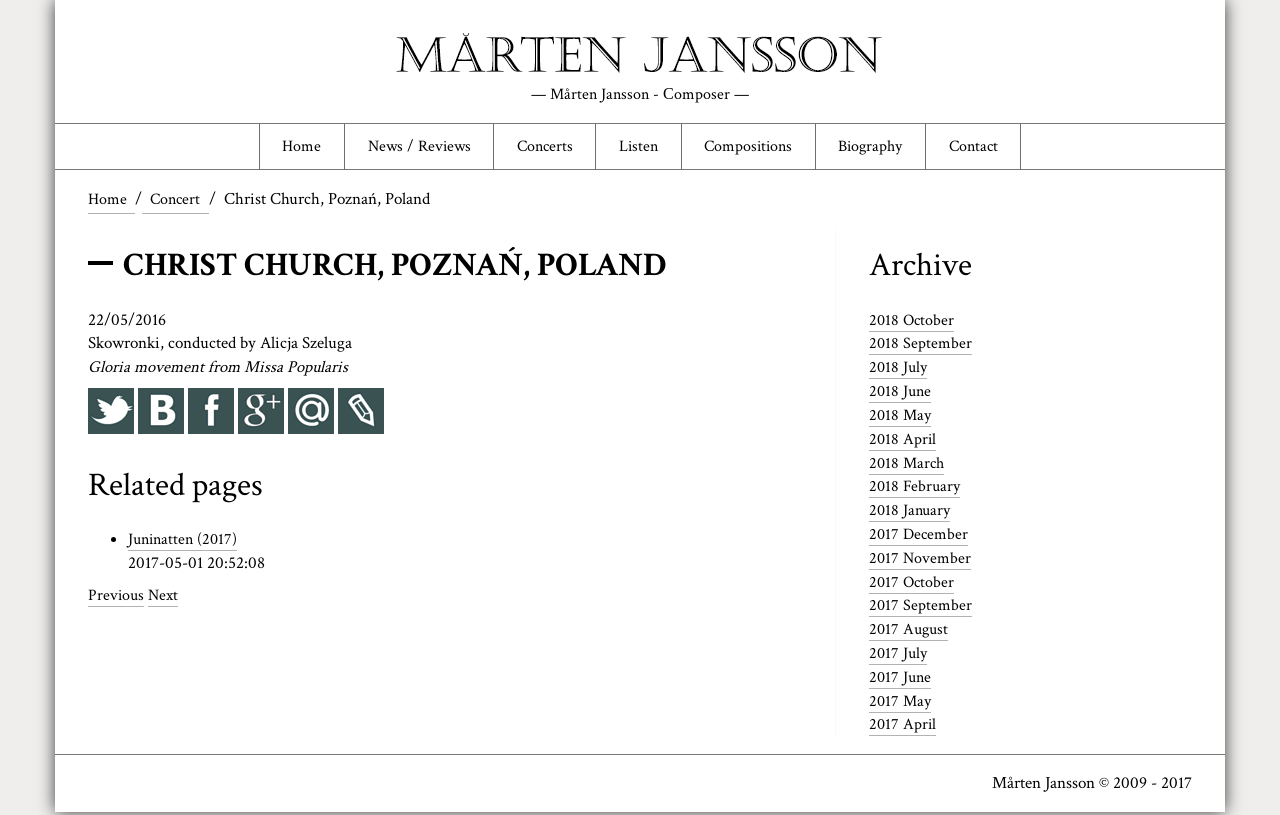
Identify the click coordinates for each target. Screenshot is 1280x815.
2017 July (899, 656)
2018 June (901, 394)
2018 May (901, 418)
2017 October (913, 585)
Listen (637, 147)
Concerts (539, 147)
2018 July (899, 370)
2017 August (910, 632)
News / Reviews (408, 147)
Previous (117, 598)
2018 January (911, 513)
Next (166, 598)
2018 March (908, 466)
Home (287, 147)
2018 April (903, 442)
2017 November (921, 561)
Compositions (751, 147)
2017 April (903, 727)
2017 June (901, 680)
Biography (879, 147)
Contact (987, 147)
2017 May (901, 704)
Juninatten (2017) (185, 542)
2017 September (921, 608)
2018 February (916, 489)
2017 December (920, 537)
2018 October (913, 323)
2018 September (921, 346)
